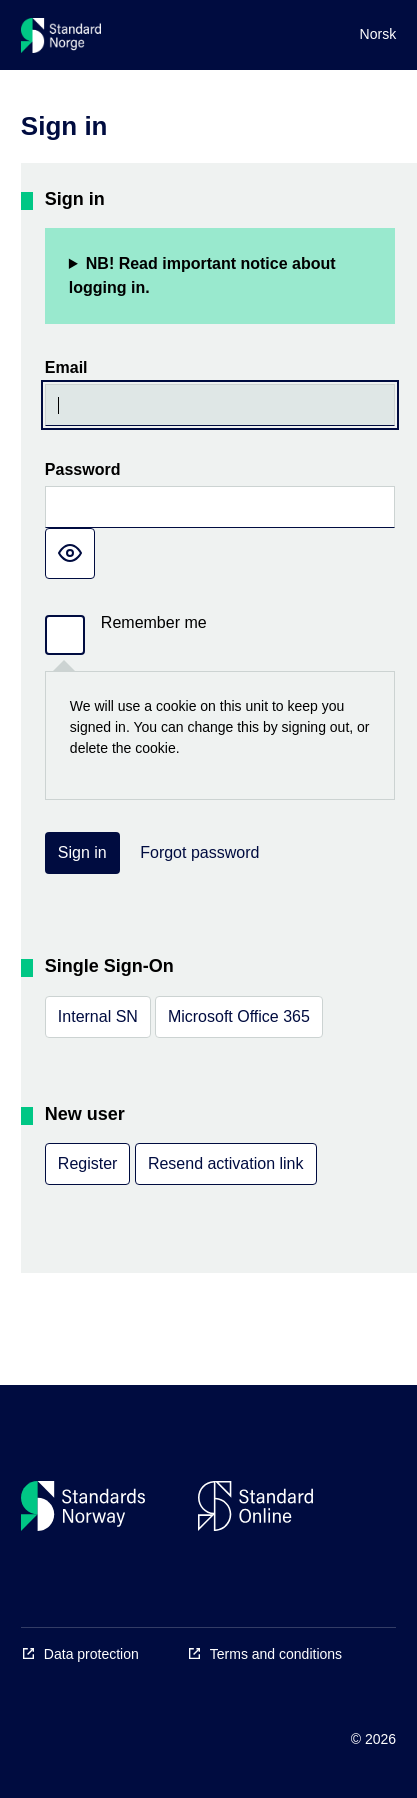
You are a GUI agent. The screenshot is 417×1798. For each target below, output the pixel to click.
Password (83, 469)
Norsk (378, 34)
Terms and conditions (276, 1654)
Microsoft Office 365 (239, 1016)
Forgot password (199, 852)
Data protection (91, 1654)
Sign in (82, 852)
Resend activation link (226, 1163)
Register (88, 1163)
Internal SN (98, 1016)
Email (66, 367)
